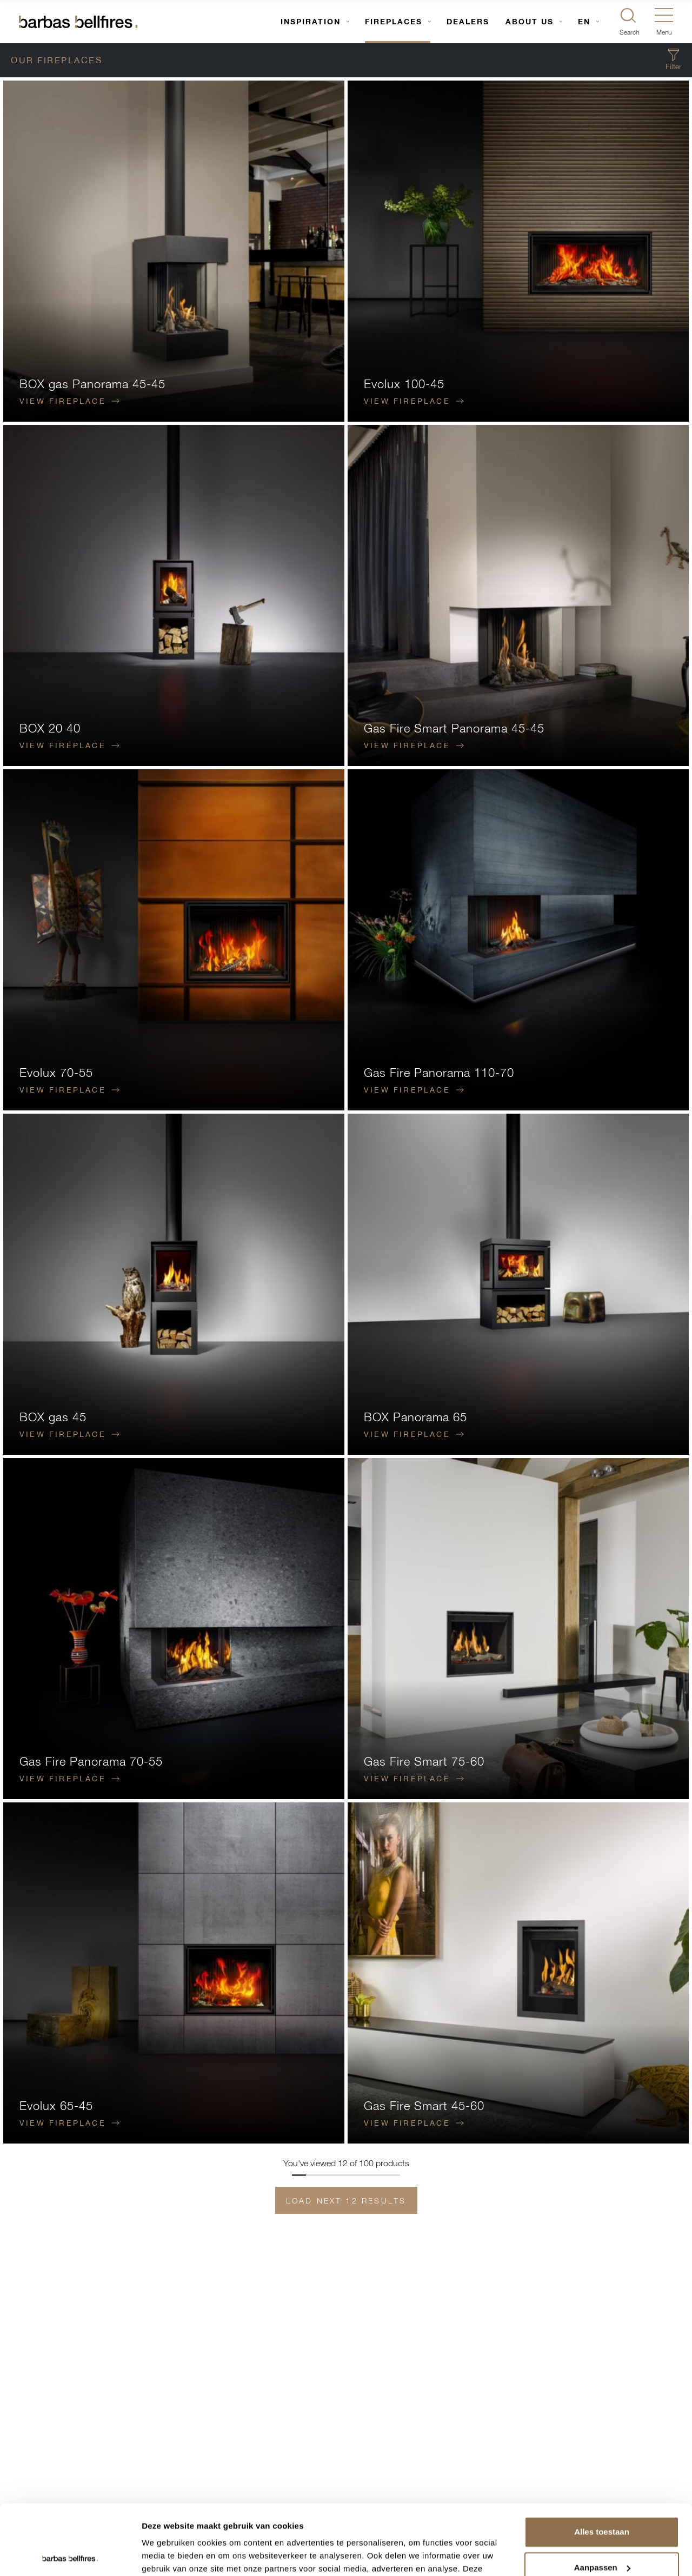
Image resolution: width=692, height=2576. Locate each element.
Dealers (468, 21)
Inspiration (311, 21)
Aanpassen (602, 2497)
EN (584, 21)
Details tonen (167, 2554)
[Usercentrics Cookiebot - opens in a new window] (70, 2555)
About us (529, 21)
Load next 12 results (346, 2200)
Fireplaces (393, 21)
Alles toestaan (601, 2462)
